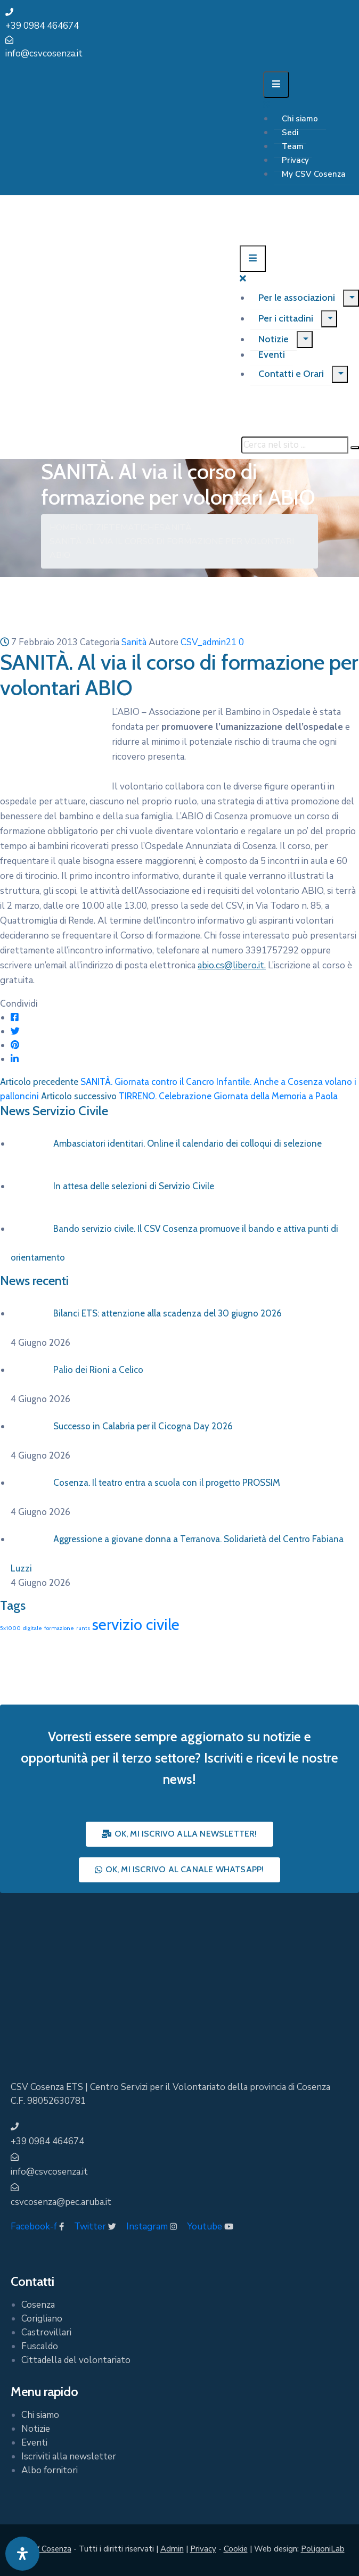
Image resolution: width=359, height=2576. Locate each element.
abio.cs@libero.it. (232, 965)
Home (62, 527)
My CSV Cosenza (314, 174)
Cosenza (38, 2305)
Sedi (290, 132)
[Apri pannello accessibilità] (22, 2554)
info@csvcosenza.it (44, 53)
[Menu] (351, 298)
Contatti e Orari (291, 374)
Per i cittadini (285, 318)
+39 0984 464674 (42, 26)
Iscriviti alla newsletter (68, 2456)
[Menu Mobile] (276, 84)
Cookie (236, 2549)
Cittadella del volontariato (75, 2360)
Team (293, 146)
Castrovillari (46, 2332)
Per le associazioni (296, 297)
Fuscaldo (39, 2346)
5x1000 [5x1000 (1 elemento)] (10, 1628)
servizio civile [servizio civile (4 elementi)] (136, 1624)
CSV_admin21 (208, 642)
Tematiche (134, 527)
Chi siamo (300, 118)
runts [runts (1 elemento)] (83, 1628)
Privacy (295, 160)
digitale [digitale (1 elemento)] (32, 1628)
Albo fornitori (49, 2470)
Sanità (175, 527)
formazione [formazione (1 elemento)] (59, 1628)
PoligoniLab (323, 2549)
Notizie (273, 339)
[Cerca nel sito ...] (294, 445)
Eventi (271, 354)
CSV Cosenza (47, 2549)
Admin (172, 2549)
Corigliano (41, 2318)
